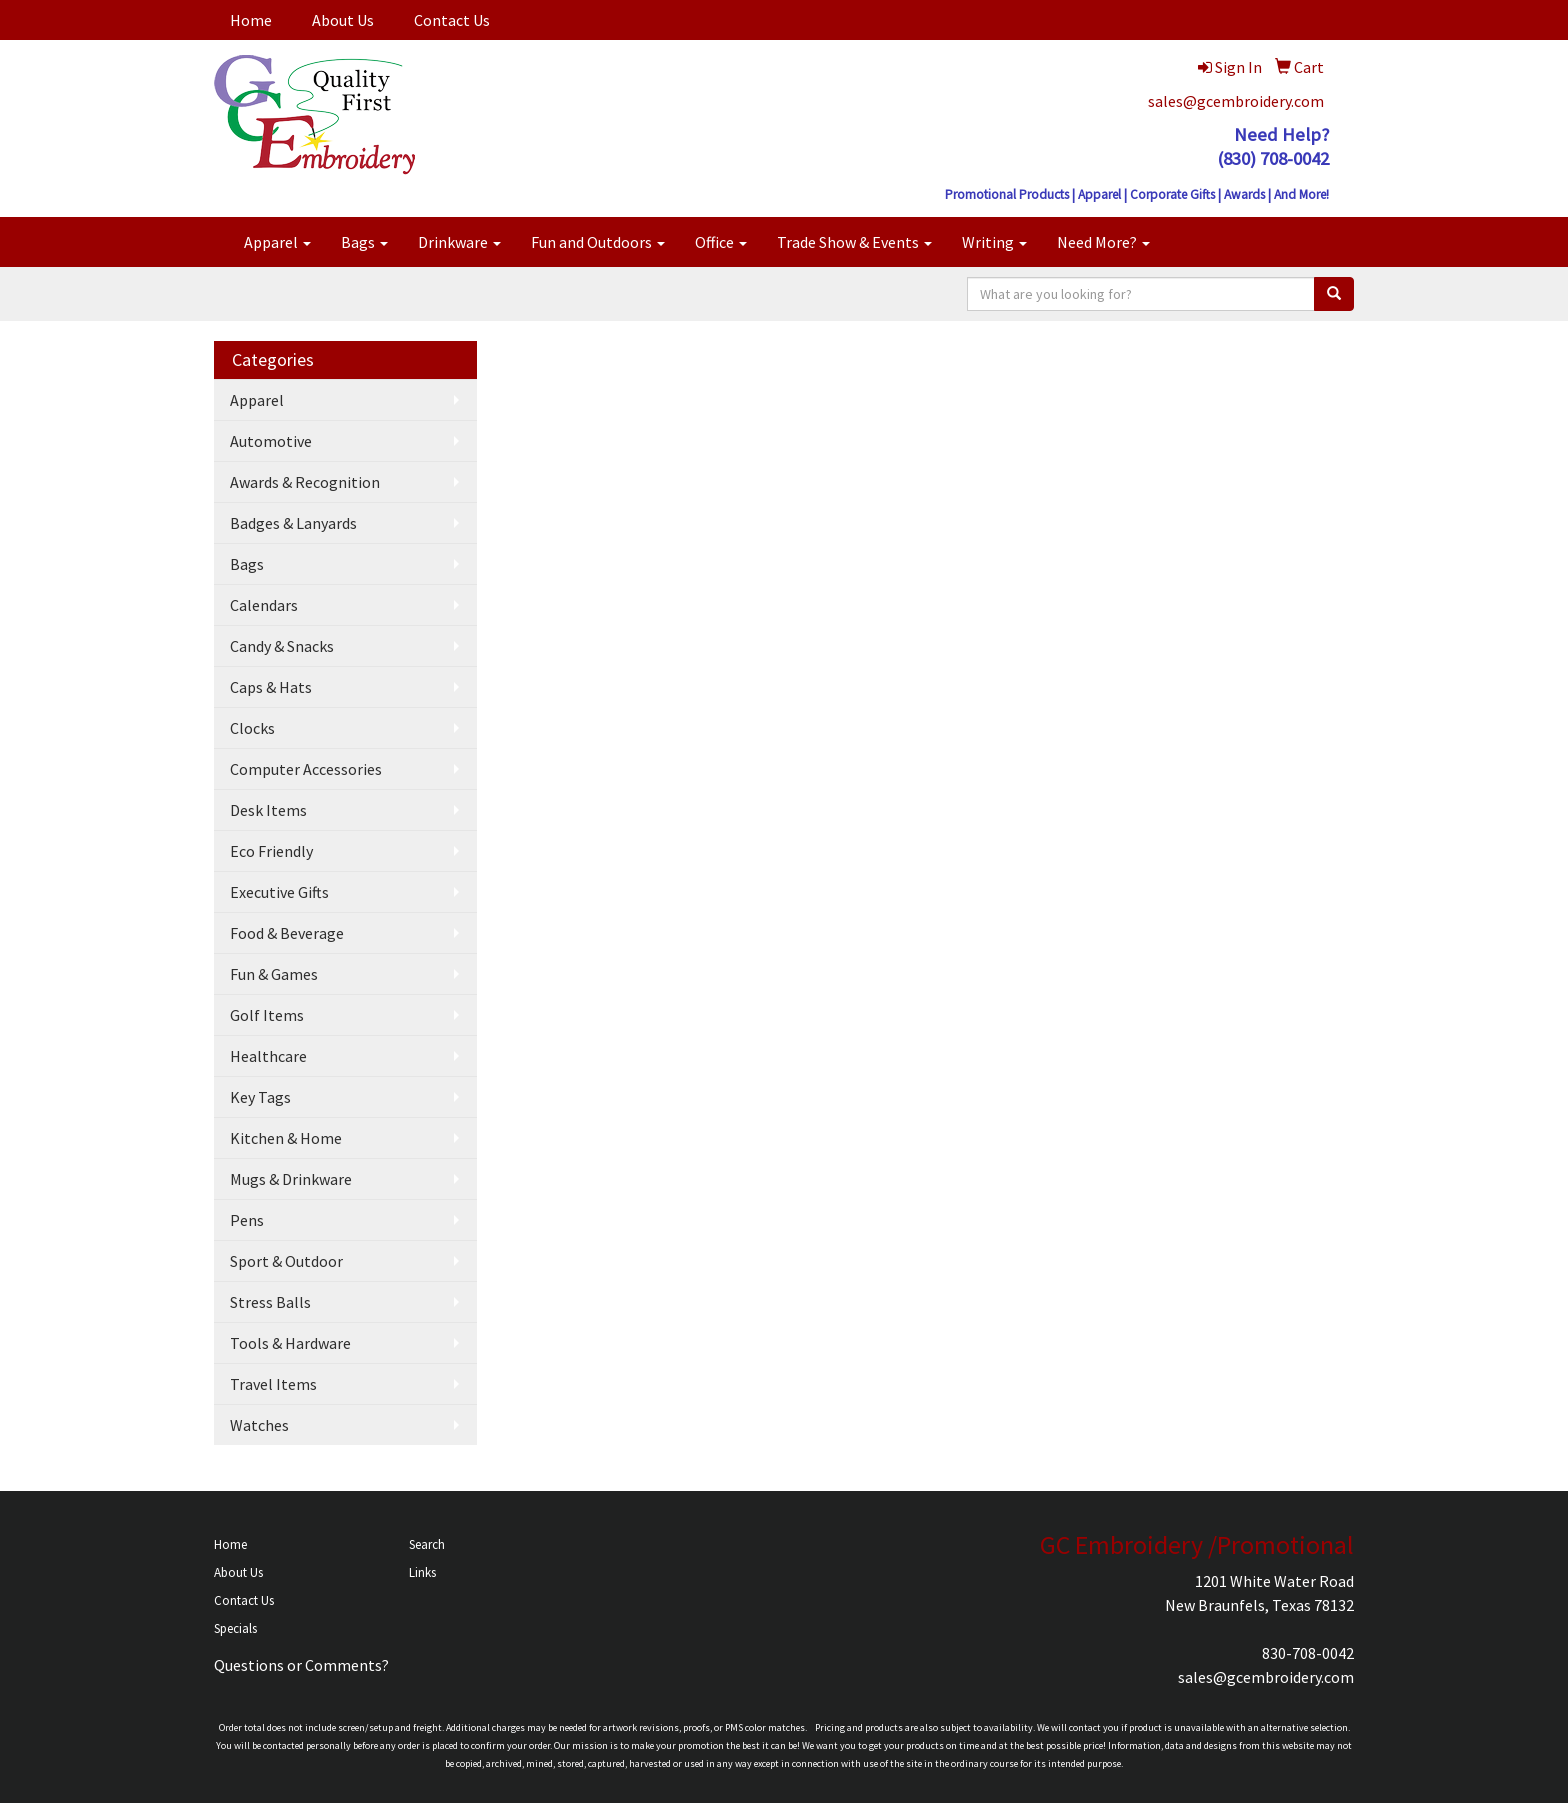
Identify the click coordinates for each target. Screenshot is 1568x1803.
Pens (247, 1220)
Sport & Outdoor (286, 1261)
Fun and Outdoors (598, 242)
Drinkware (459, 242)
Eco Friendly (271, 851)
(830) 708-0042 (1273, 158)
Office (721, 242)
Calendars (264, 605)
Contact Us (452, 20)
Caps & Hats (271, 687)
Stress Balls (270, 1302)
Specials (235, 1628)
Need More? (1103, 242)
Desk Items (268, 810)
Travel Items (273, 1384)
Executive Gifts (279, 892)
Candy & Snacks (282, 646)
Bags (364, 242)
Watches (259, 1425)
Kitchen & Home (286, 1138)
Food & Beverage (287, 933)
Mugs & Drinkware (291, 1179)
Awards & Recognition (305, 482)
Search (427, 1544)
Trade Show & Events (854, 242)
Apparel (277, 242)
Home (251, 20)
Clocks (252, 728)
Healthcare (268, 1056)
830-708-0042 (1308, 1653)
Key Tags (260, 1097)
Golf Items (267, 1015)
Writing (994, 242)
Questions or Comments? (301, 1665)
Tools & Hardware (290, 1343)
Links (422, 1572)
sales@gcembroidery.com (1236, 101)
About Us (343, 20)
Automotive (271, 441)
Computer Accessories (306, 769)
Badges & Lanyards (293, 523)
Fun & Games (274, 974)
